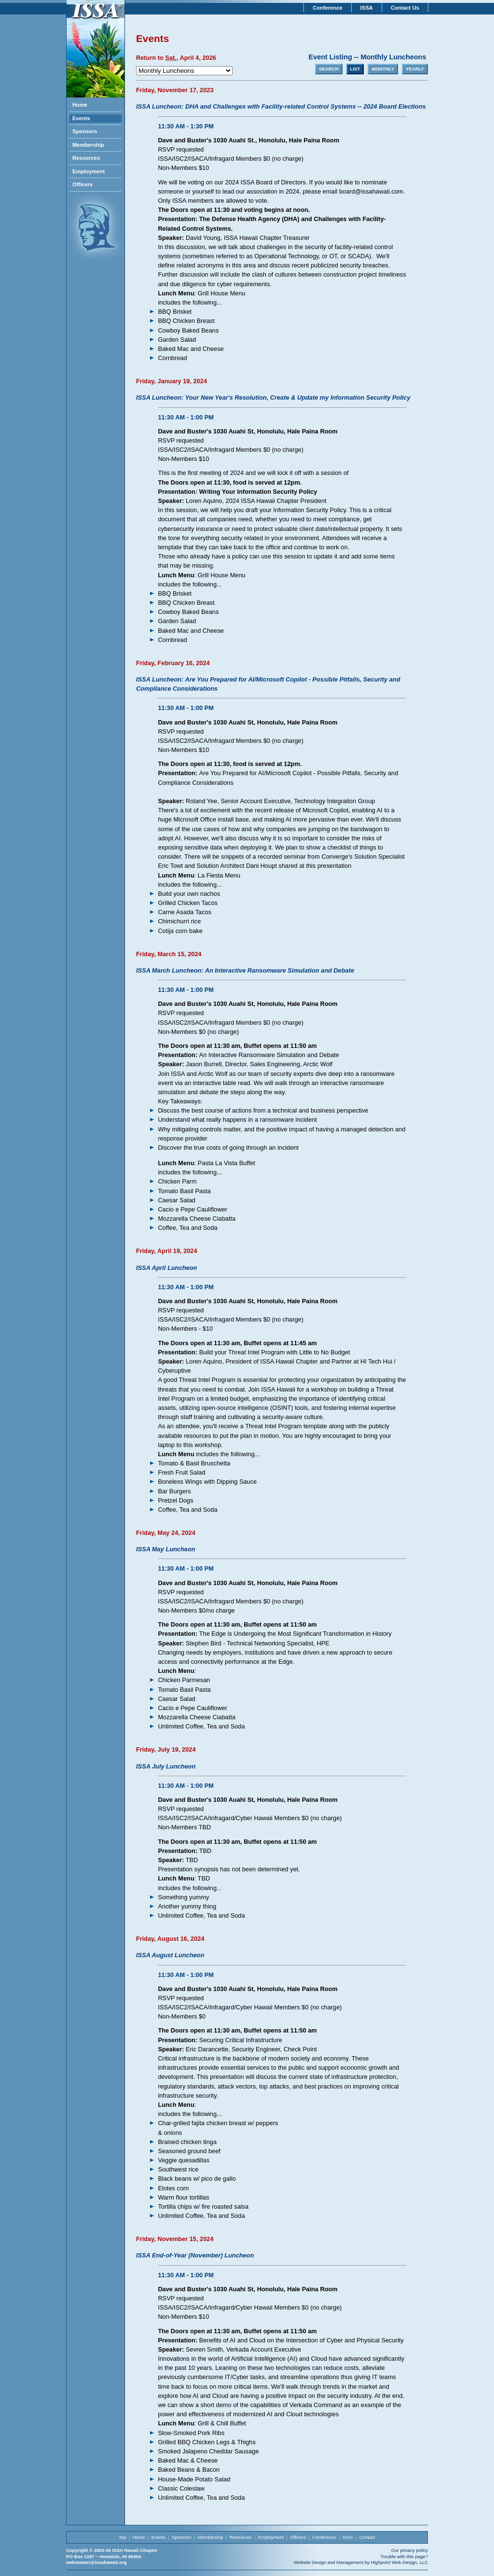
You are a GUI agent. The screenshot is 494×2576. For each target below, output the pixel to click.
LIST (355, 68)
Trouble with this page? (404, 2556)
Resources (86, 158)
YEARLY (415, 68)
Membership (88, 145)
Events (81, 118)
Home (79, 105)
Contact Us (405, 8)
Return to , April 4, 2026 (176, 57)
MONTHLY (382, 68)
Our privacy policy (409, 2550)
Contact (367, 2537)
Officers (82, 184)
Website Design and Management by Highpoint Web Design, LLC (361, 2562)
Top (122, 2537)
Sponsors (84, 131)
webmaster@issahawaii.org (96, 2562)
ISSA (366, 8)
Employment (88, 171)
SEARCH (329, 68)
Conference (328, 8)
